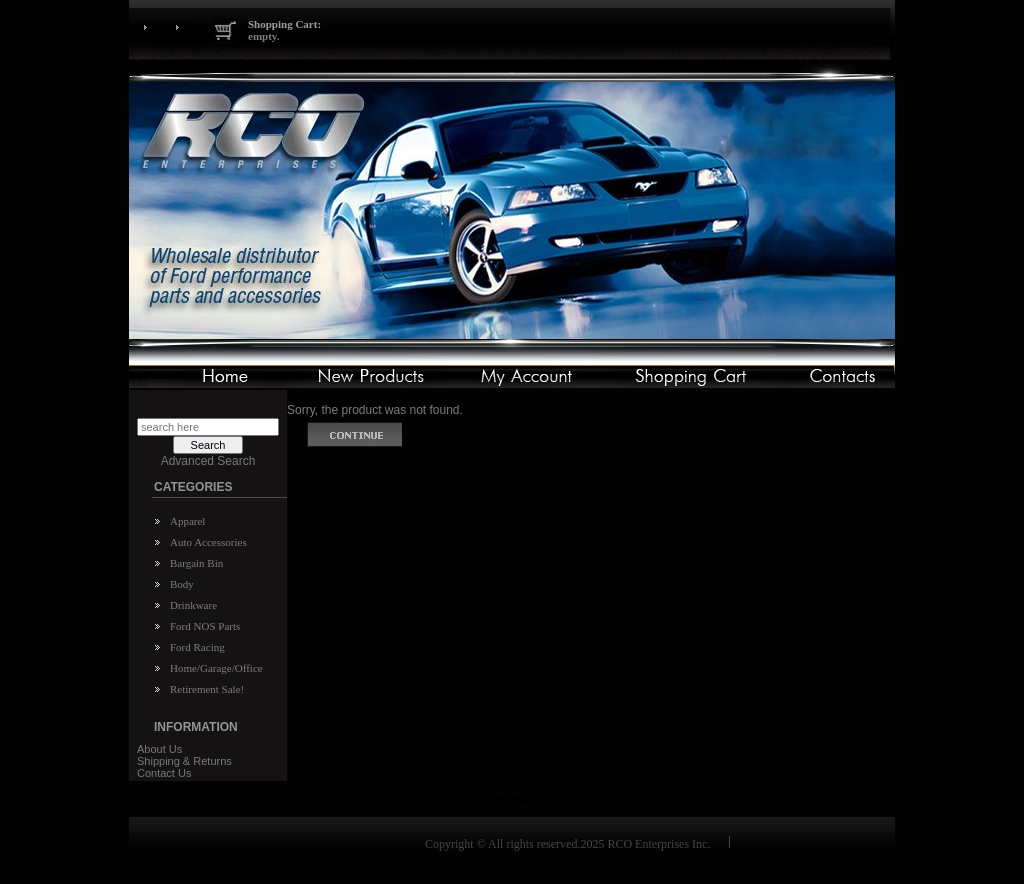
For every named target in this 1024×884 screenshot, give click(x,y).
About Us (159, 749)
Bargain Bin (196, 563)
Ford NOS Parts (205, 626)
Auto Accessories (208, 542)
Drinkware (193, 605)
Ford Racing (197, 647)
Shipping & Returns (184, 761)
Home (511, 800)
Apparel (187, 521)
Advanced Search (208, 461)
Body (182, 584)
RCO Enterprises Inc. (658, 844)
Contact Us (164, 773)
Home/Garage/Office (216, 668)
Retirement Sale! (207, 689)
